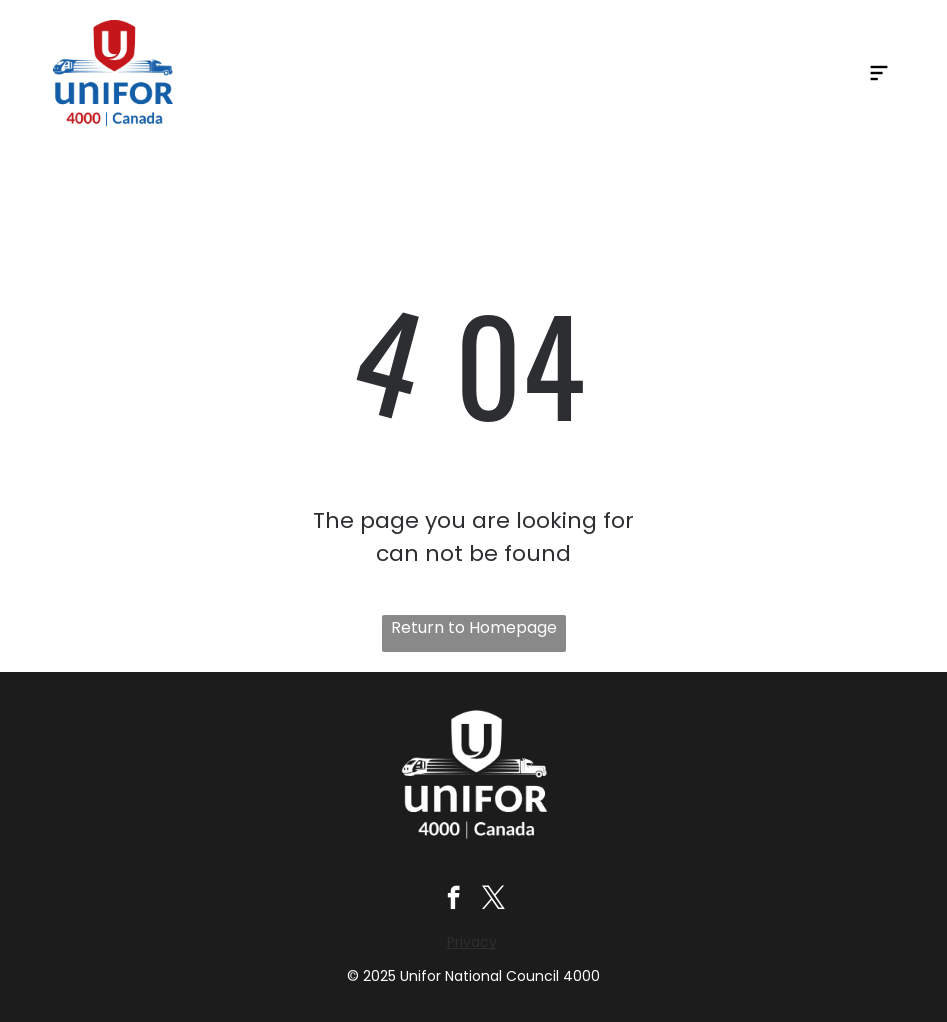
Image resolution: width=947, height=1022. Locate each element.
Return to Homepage (474, 627)
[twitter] (493, 900)
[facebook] (453, 900)
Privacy (472, 942)
